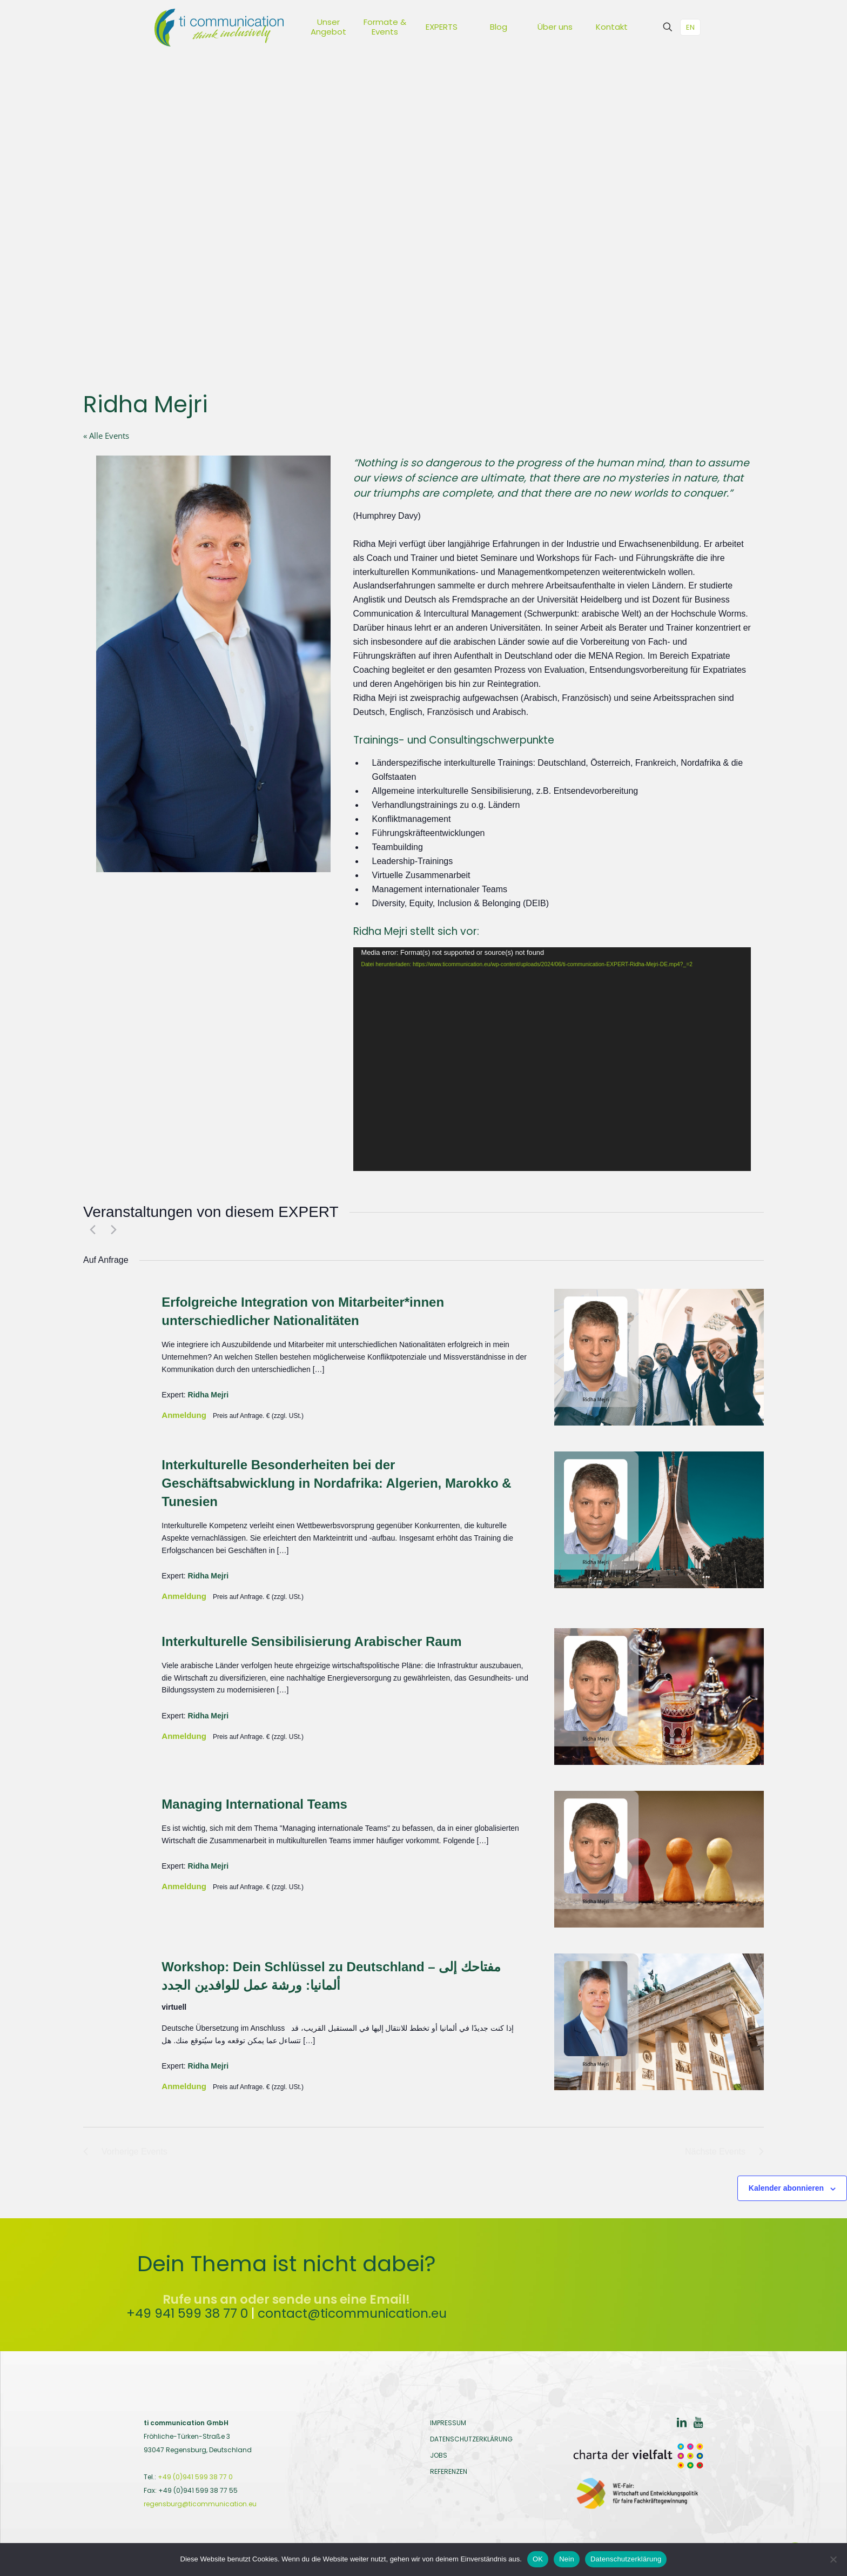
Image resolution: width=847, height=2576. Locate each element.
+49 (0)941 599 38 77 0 (195, 2476)
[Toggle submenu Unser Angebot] (348, 27)
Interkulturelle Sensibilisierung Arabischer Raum (311, 1641)
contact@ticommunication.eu (352, 2313)
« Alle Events (106, 435)
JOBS (438, 2455)
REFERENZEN (448, 2471)
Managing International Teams (254, 1804)
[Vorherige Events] (89, 1229)
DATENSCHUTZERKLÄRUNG (471, 2439)
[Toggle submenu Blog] (518, 27)
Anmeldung (185, 1415)
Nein (566, 2559)
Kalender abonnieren (786, 2188)
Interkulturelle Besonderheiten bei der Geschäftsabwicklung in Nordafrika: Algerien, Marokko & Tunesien (336, 1483)
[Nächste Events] (110, 1229)
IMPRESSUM (448, 2422)
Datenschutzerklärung (625, 2559)
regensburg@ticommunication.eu (200, 2503)
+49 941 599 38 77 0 (187, 2313)
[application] (552, 1059)
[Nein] (833, 2559)
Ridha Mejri (208, 1394)
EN (690, 27)
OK (538, 2559)
